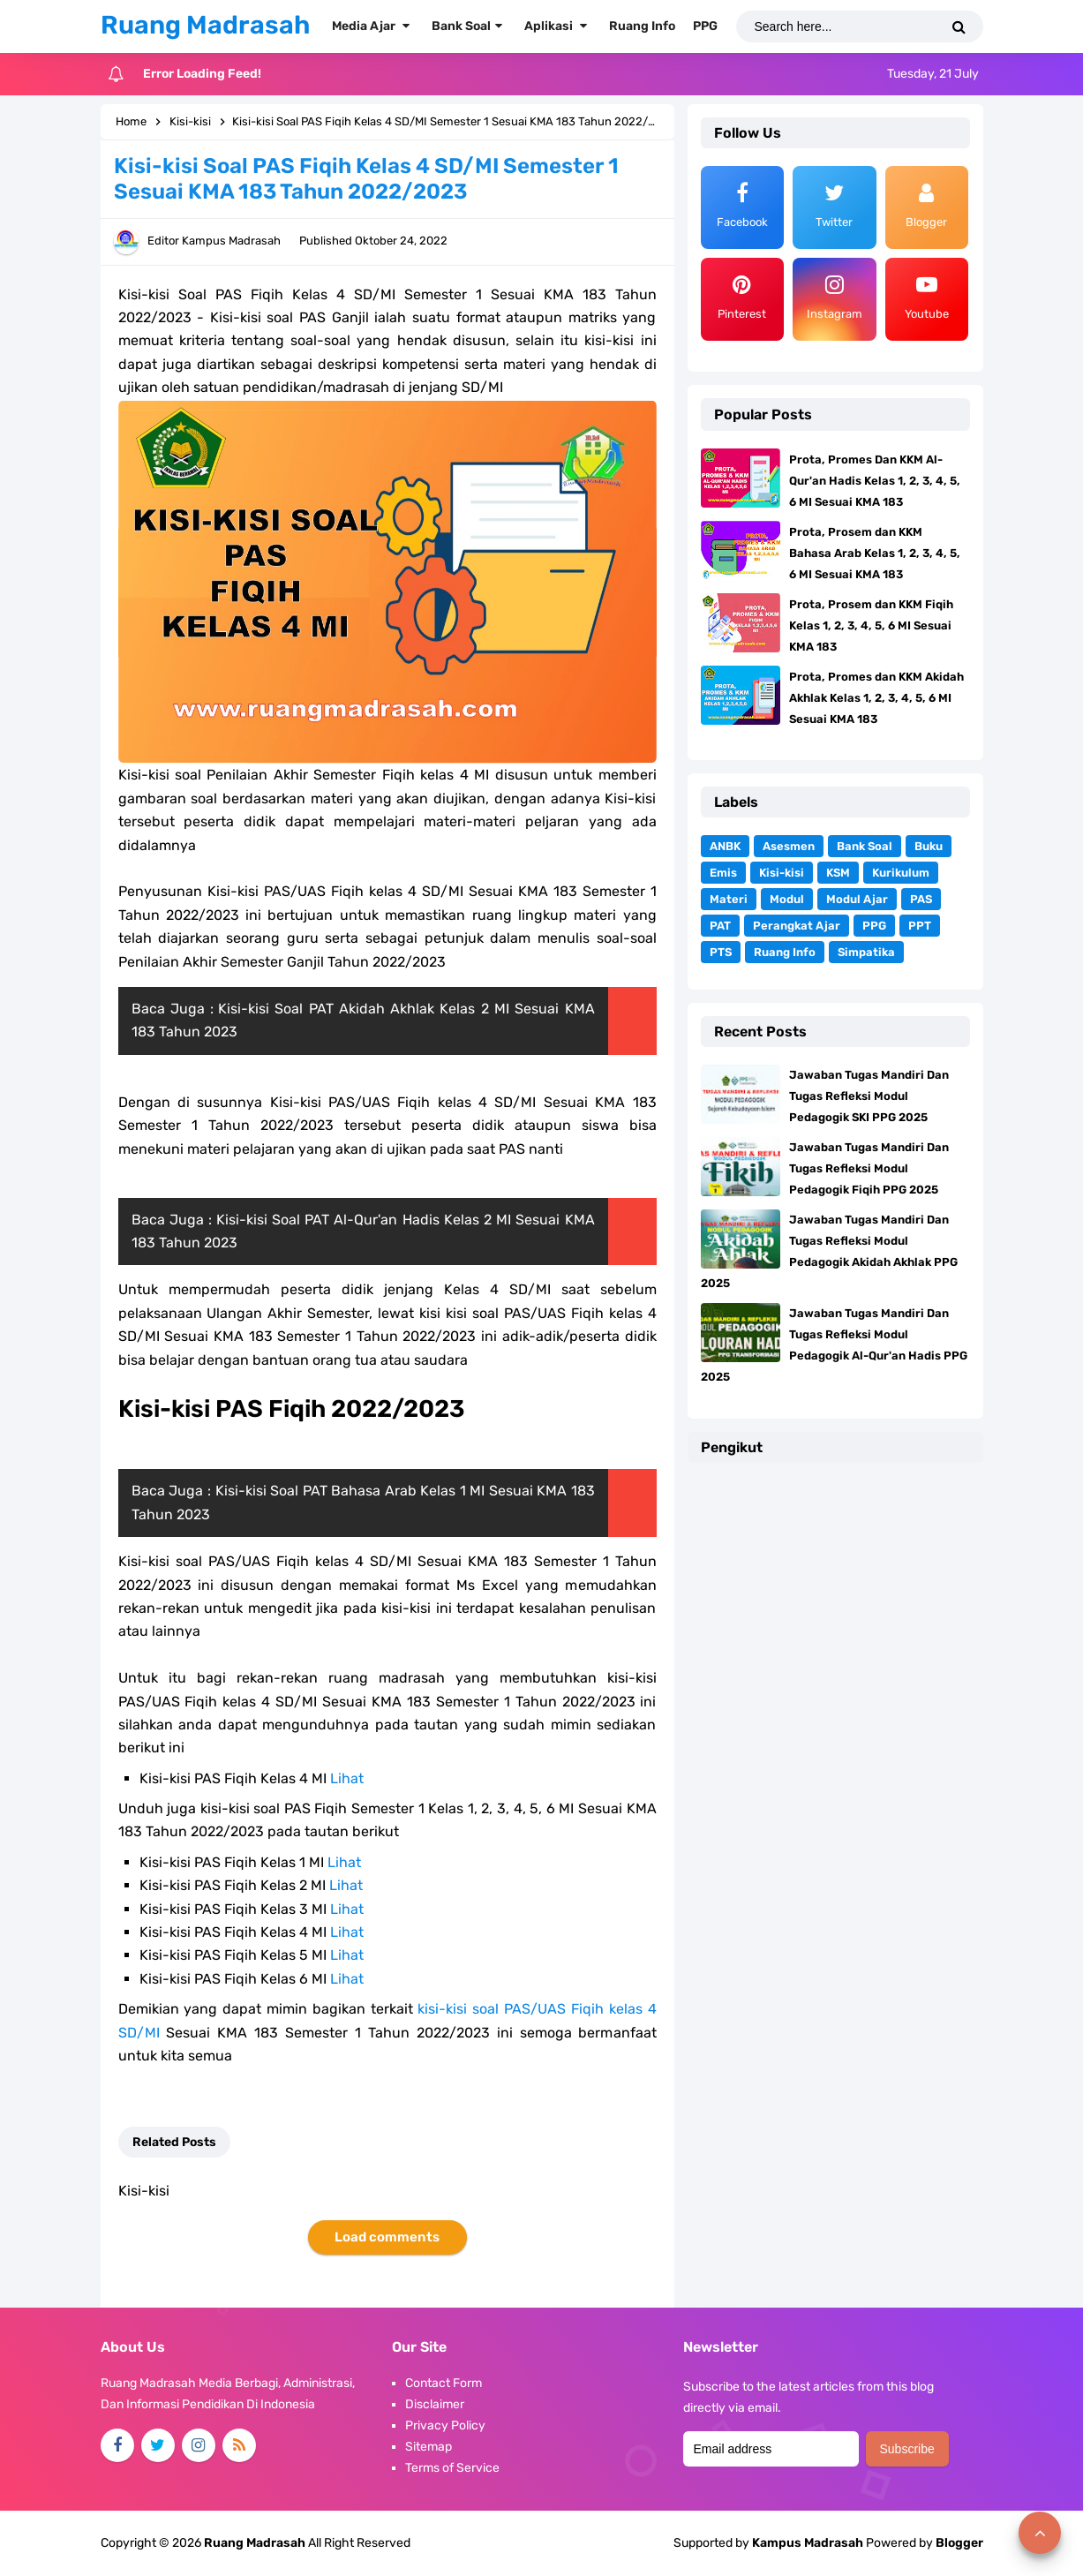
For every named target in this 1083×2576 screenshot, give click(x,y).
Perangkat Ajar (796, 925)
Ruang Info (785, 952)
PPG (874, 925)
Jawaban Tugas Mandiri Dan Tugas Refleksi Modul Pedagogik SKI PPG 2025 (869, 1096)
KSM (838, 872)
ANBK (725, 846)
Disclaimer (434, 2404)
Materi (729, 899)
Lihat (347, 1778)
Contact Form (443, 2383)
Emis (723, 872)
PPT (919, 925)
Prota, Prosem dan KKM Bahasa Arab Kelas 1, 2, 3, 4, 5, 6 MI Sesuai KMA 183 (874, 553)
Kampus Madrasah (807, 2542)
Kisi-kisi (781, 872)
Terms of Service (452, 2467)
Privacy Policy (445, 2425)
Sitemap (428, 2446)
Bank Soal (864, 846)
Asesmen (789, 846)
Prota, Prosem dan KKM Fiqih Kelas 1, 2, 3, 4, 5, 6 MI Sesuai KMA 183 (871, 625)
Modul (787, 899)
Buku (928, 846)
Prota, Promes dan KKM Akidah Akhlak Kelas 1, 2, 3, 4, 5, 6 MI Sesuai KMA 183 (876, 698)
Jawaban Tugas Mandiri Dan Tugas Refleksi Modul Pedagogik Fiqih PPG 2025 (869, 1168)
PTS (721, 952)
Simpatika (866, 952)
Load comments (387, 2237)
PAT (720, 925)
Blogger (959, 2542)
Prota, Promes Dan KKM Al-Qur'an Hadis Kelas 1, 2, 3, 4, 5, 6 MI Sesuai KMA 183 (874, 480)
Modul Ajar (857, 899)
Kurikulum (900, 872)
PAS (921, 899)
